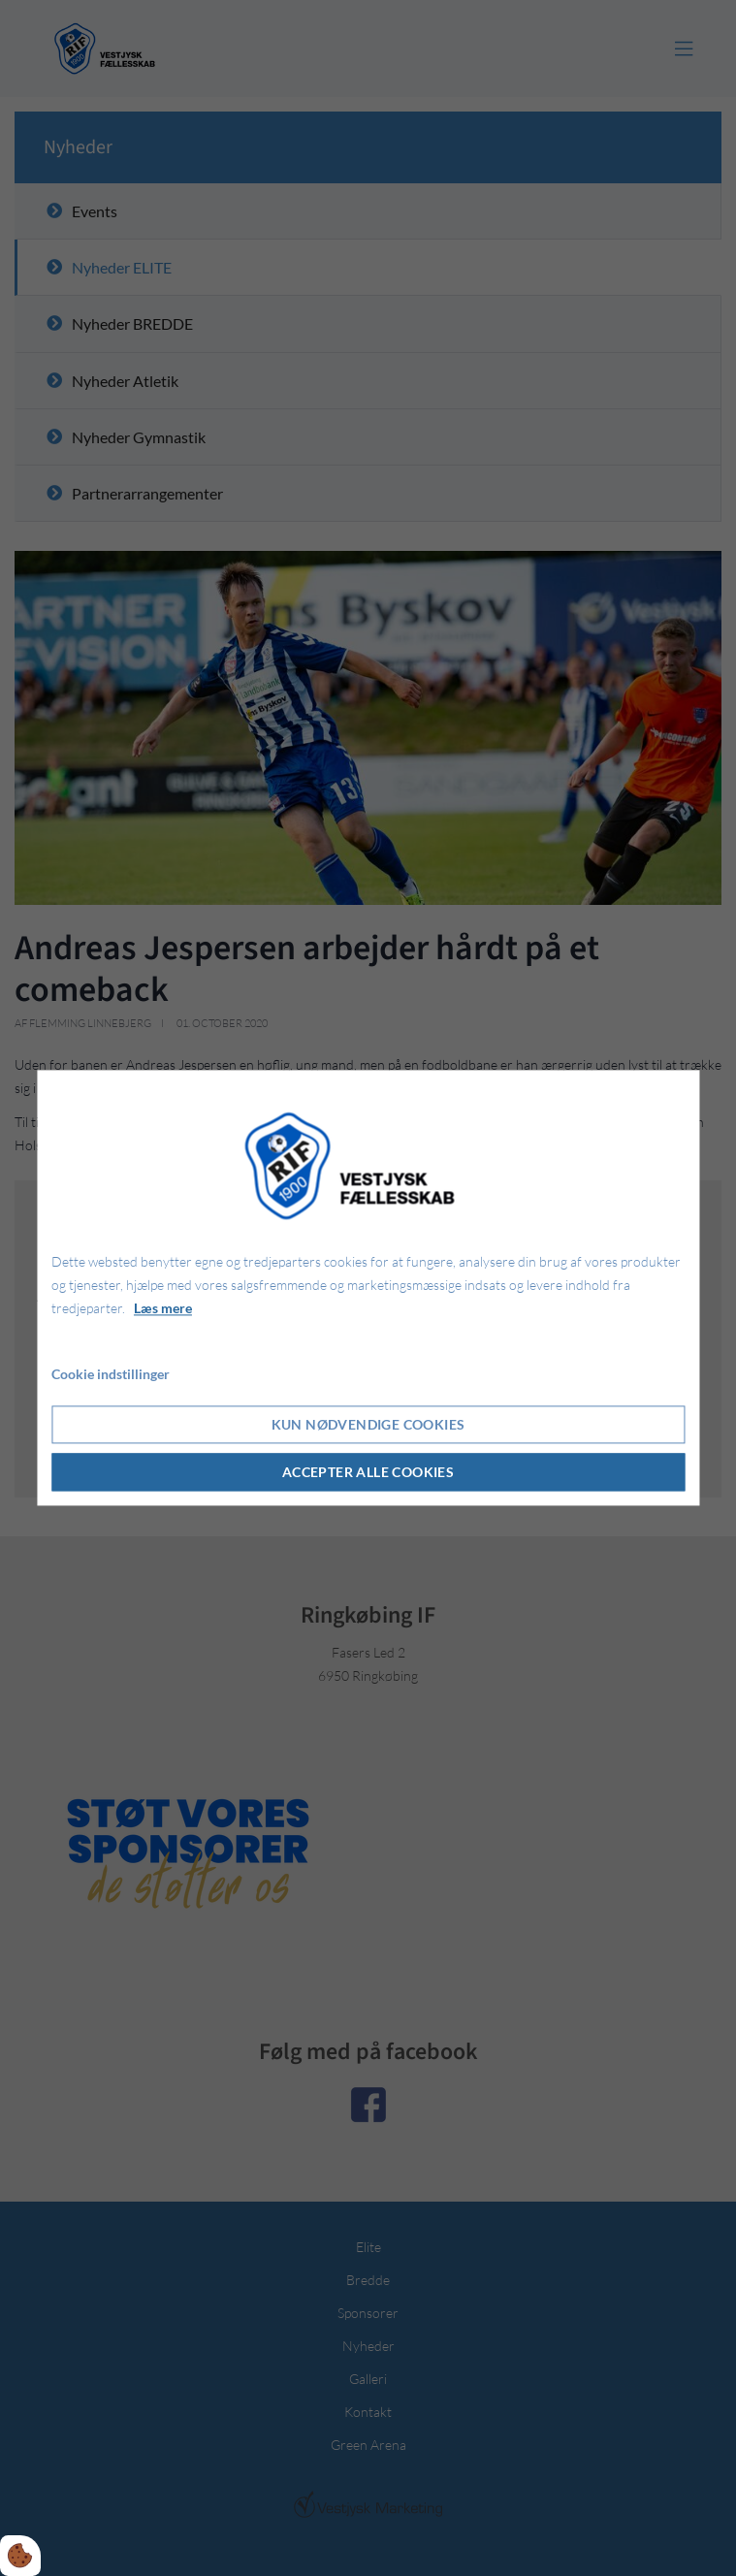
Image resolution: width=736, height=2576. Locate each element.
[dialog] (368, 1287)
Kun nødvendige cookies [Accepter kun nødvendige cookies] (368, 1425)
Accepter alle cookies (368, 1473)
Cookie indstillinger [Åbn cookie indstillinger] (110, 1375)
